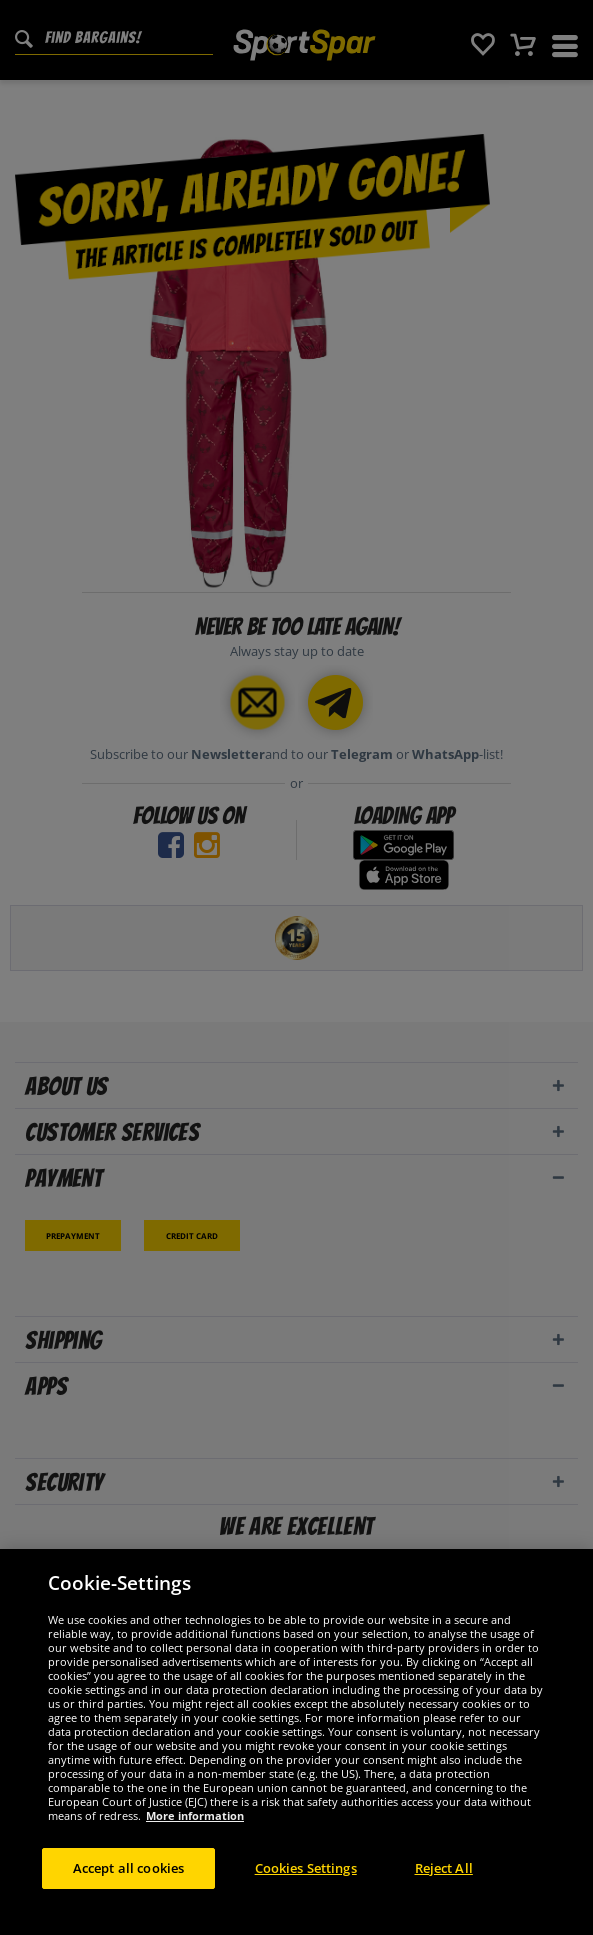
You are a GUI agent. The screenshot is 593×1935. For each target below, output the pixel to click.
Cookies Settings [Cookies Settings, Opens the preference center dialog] (306, 1879)
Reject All (444, 1879)
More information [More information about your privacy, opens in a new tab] (195, 1826)
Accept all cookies (128, 1879)
